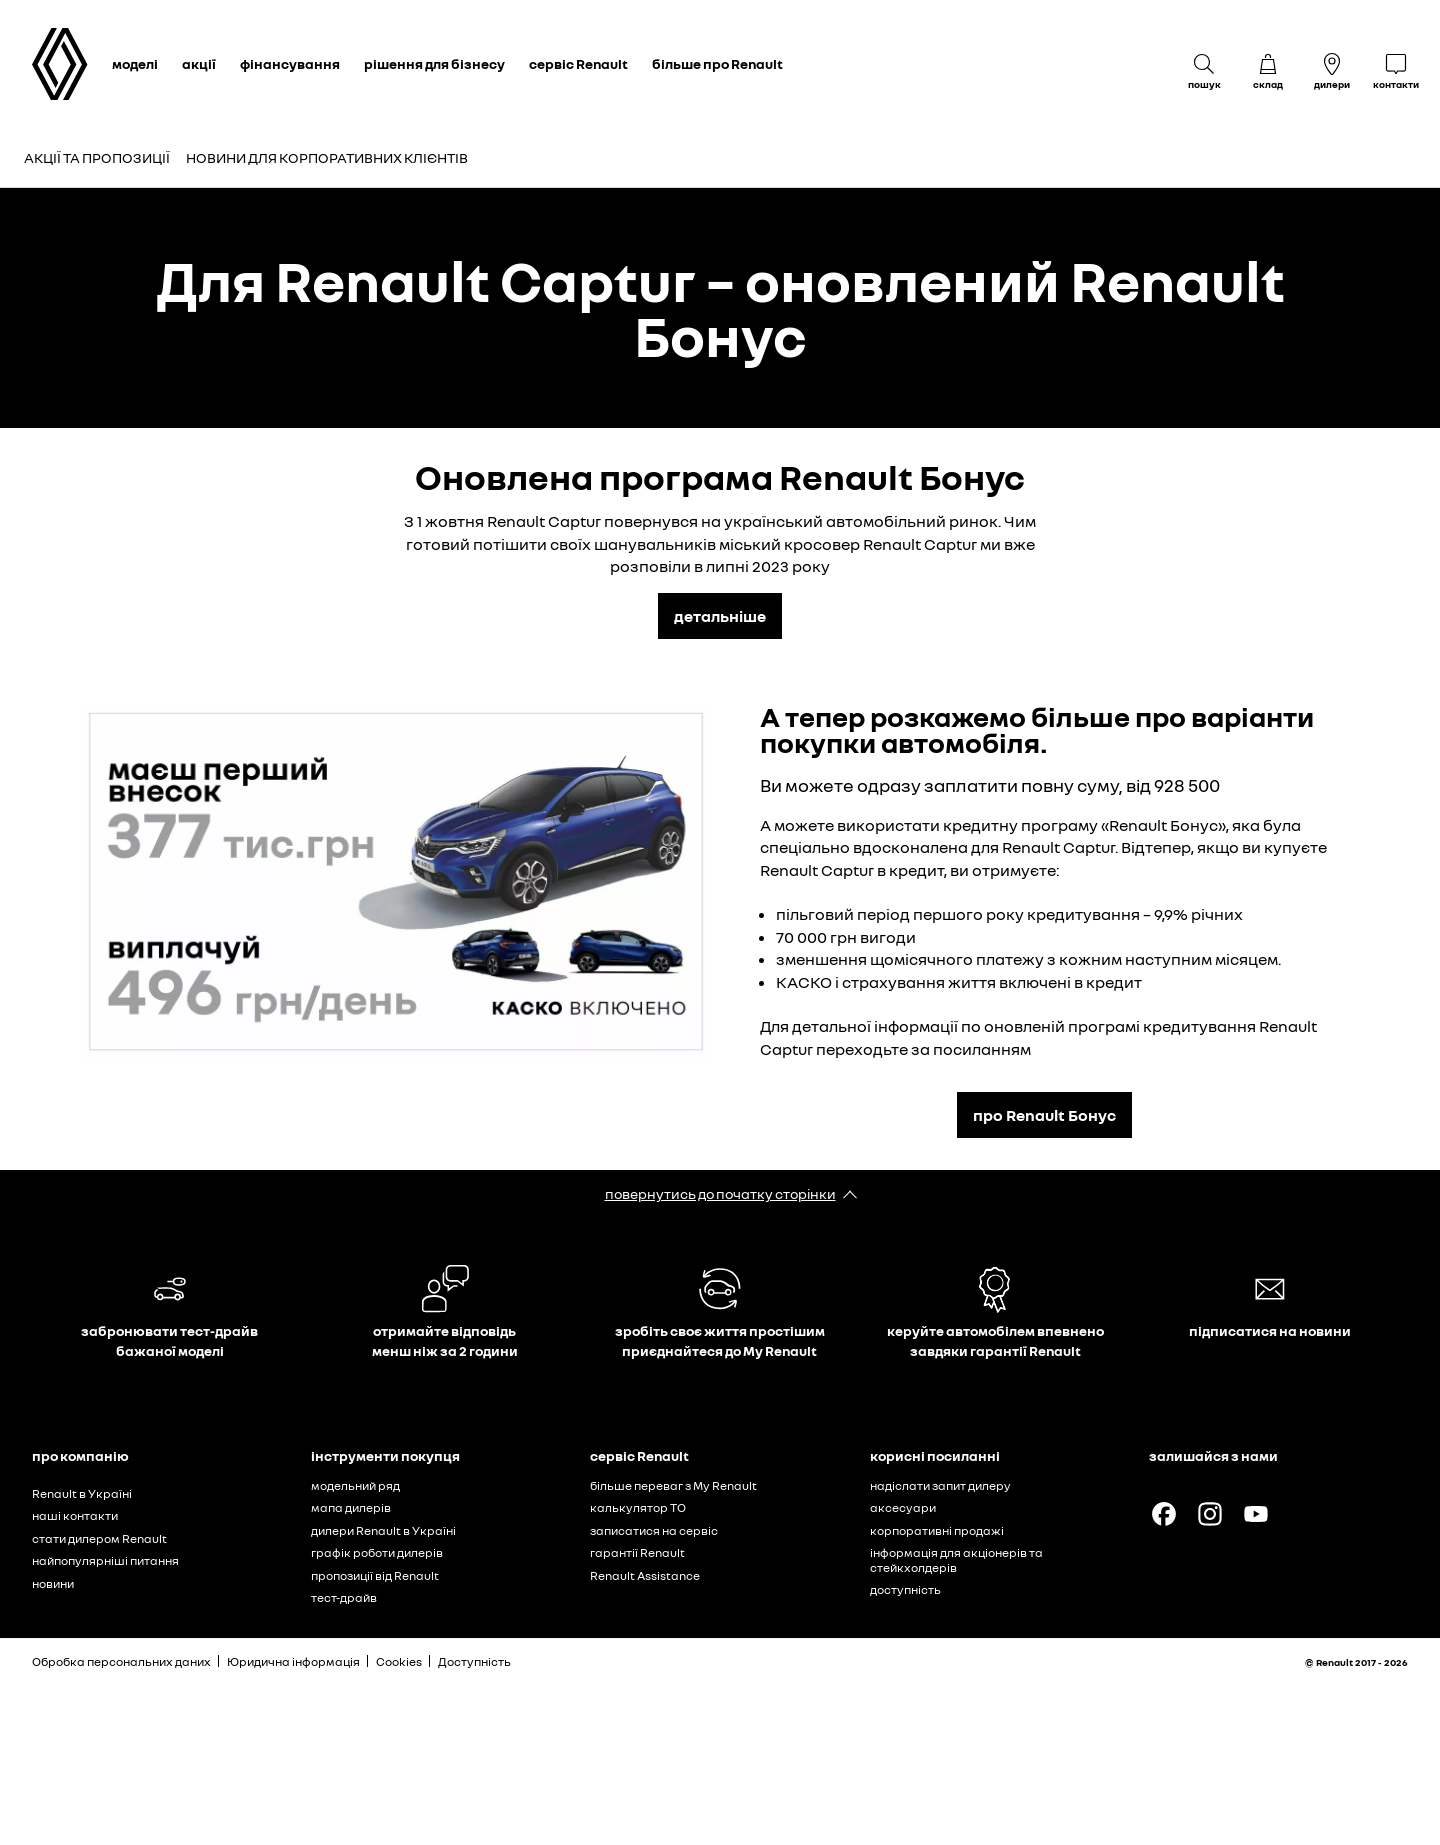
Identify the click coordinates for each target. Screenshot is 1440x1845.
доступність (905, 1589)
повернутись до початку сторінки (720, 1193)
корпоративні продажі (937, 1530)
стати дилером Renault (99, 1538)
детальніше (720, 616)
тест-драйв (344, 1597)
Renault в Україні (82, 1493)
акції (199, 63)
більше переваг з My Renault (673, 1485)
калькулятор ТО (638, 1507)
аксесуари (903, 1507)
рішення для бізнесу (434, 63)
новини (53, 1583)
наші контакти (75, 1515)
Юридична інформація (293, 1661)
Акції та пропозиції (97, 157)
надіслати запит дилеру (940, 1485)
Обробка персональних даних (121, 1661)
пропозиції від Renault (375, 1575)
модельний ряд (355, 1485)
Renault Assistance (645, 1575)
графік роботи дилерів (377, 1552)
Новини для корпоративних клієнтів (327, 157)
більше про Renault (717, 63)
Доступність (474, 1661)
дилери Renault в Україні (383, 1530)
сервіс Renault (578, 63)
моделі (135, 63)
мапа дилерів (351, 1507)
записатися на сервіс (654, 1530)
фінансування (290, 63)
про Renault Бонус (1044, 1115)
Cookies (399, 1661)
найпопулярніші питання (105, 1560)
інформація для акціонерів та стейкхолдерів (956, 1560)
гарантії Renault (637, 1552)
